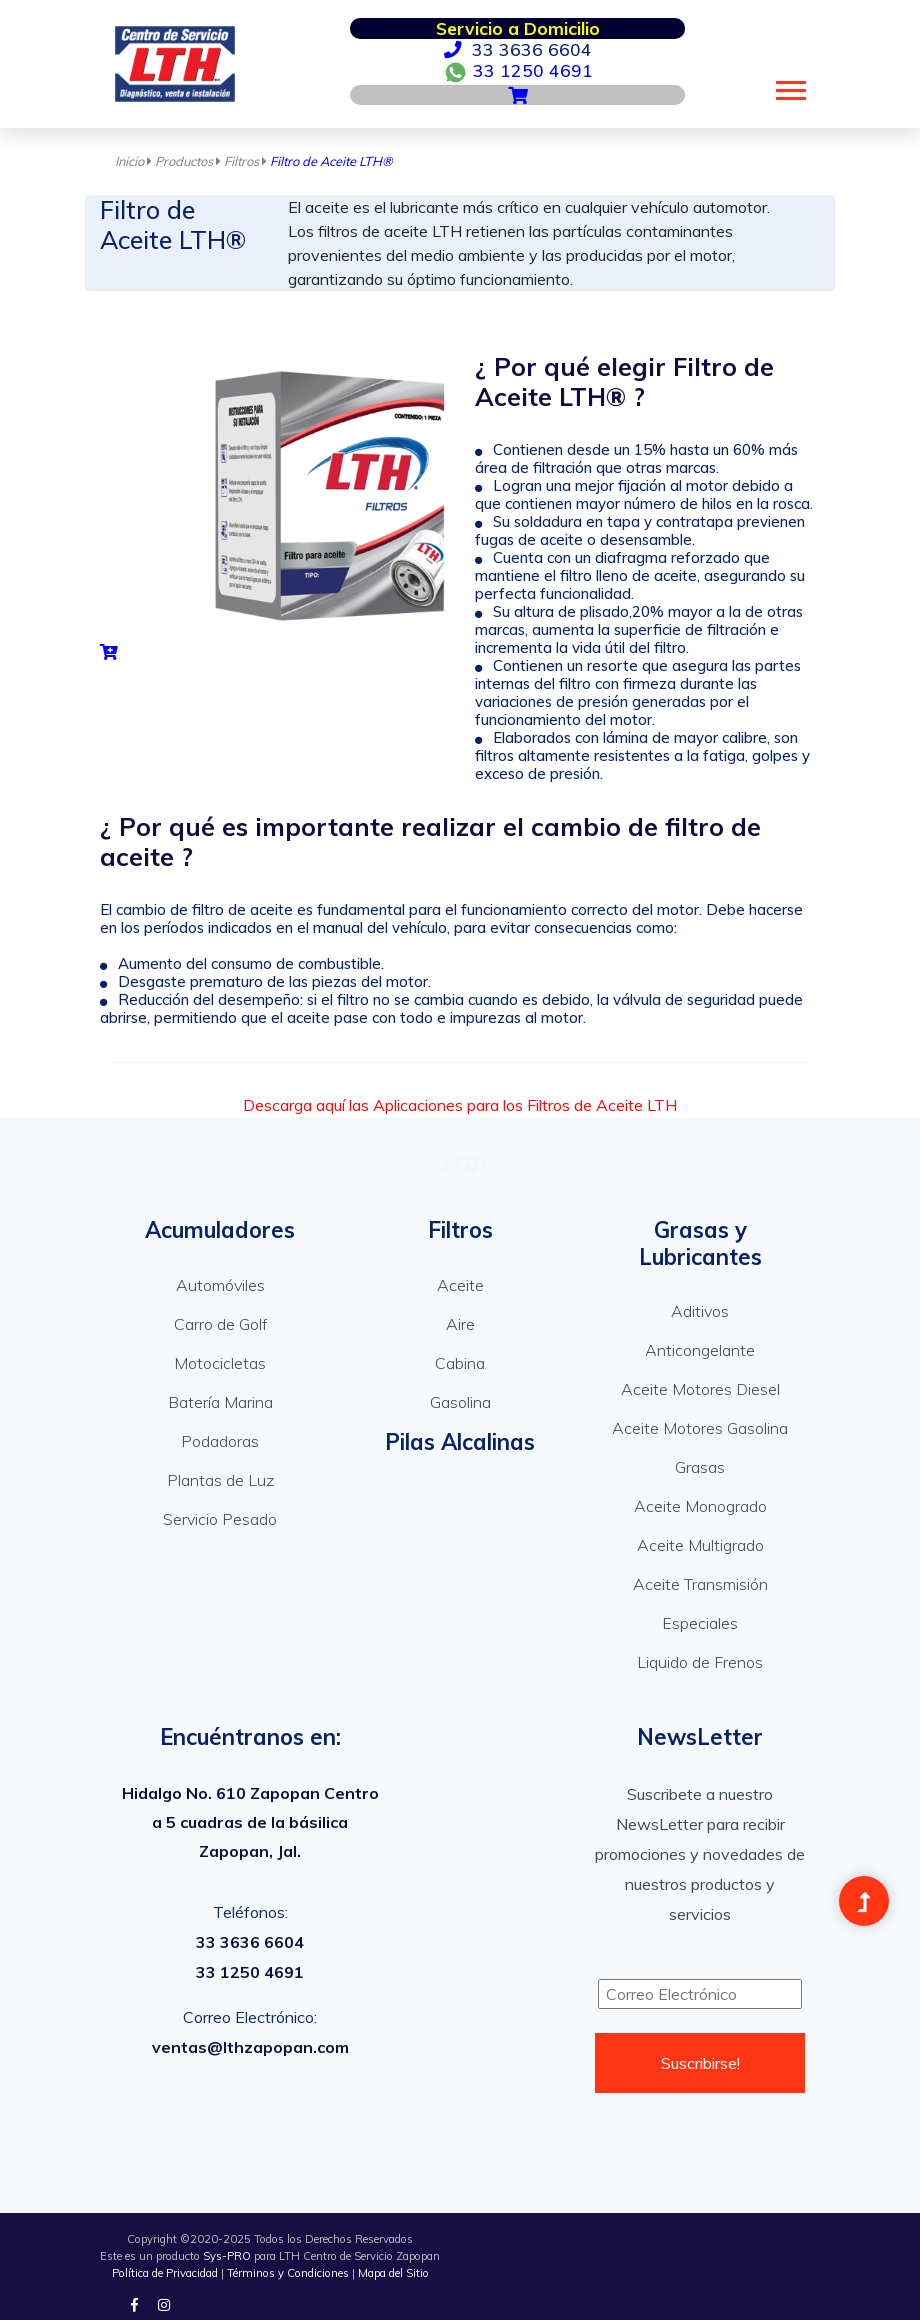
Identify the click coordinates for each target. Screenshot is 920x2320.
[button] (789, 86)
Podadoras (220, 1441)
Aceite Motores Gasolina (700, 1428)
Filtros (247, 161)
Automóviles (220, 1285)
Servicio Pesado (220, 1519)
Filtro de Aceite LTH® (331, 161)
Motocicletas (220, 1363)
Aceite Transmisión (700, 1584)
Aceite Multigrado (700, 1545)
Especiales (700, 1623)
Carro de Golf (220, 1324)
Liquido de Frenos (700, 1662)
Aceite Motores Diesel (700, 1389)
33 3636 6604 (518, 49)
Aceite (460, 1285)
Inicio (135, 161)
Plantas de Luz (220, 1480)
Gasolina (460, 1402)
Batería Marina (220, 1402)
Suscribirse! (700, 2063)
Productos (189, 161)
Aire (460, 1324)
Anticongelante (700, 1350)
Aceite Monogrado (700, 1506)
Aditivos (700, 1311)
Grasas (700, 1467)
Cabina (460, 1363)
